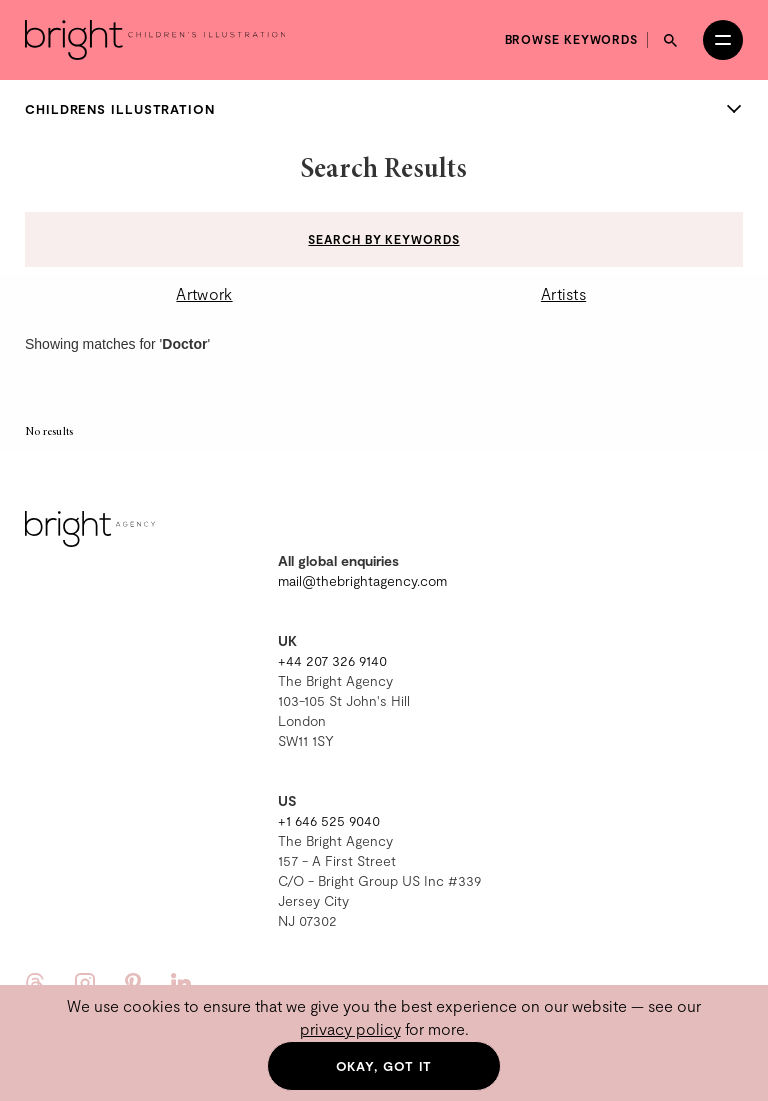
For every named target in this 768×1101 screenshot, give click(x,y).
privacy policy (350, 1028)
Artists (563, 293)
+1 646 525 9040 (329, 820)
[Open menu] (723, 40)
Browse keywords (572, 39)
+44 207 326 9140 (332, 660)
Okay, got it (384, 1066)
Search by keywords (383, 239)
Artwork (204, 293)
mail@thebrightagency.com (362, 580)
